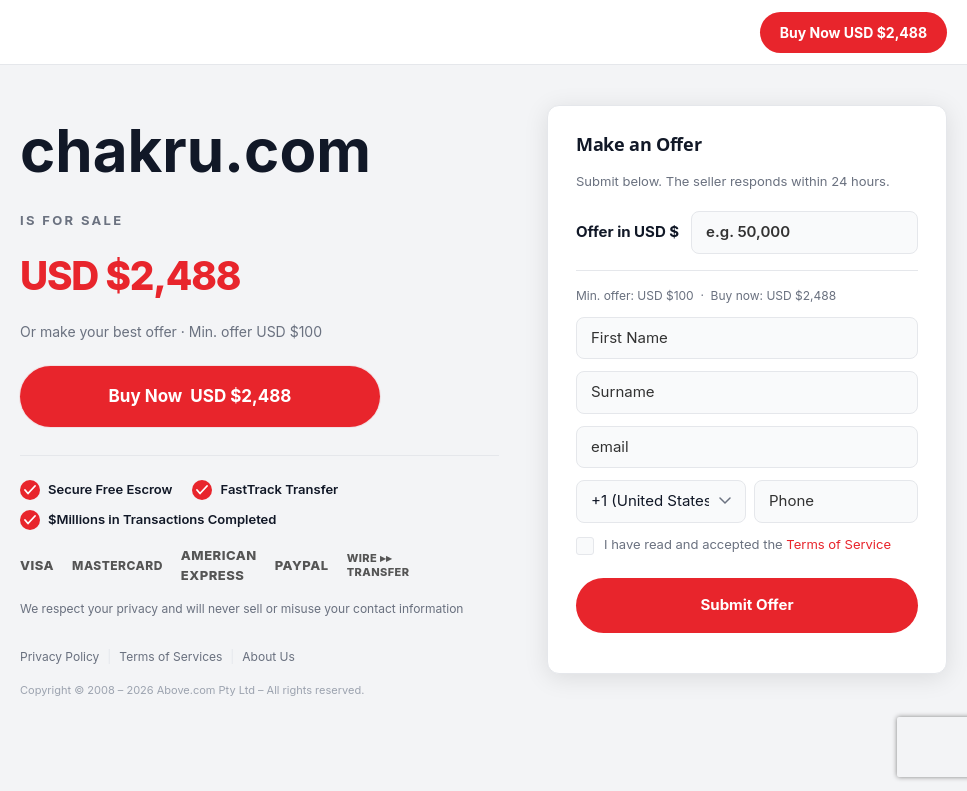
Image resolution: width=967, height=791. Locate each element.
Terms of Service (838, 544)
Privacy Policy (59, 656)
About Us (268, 656)
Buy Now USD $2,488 (853, 32)
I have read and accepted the (747, 544)
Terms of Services (170, 656)
